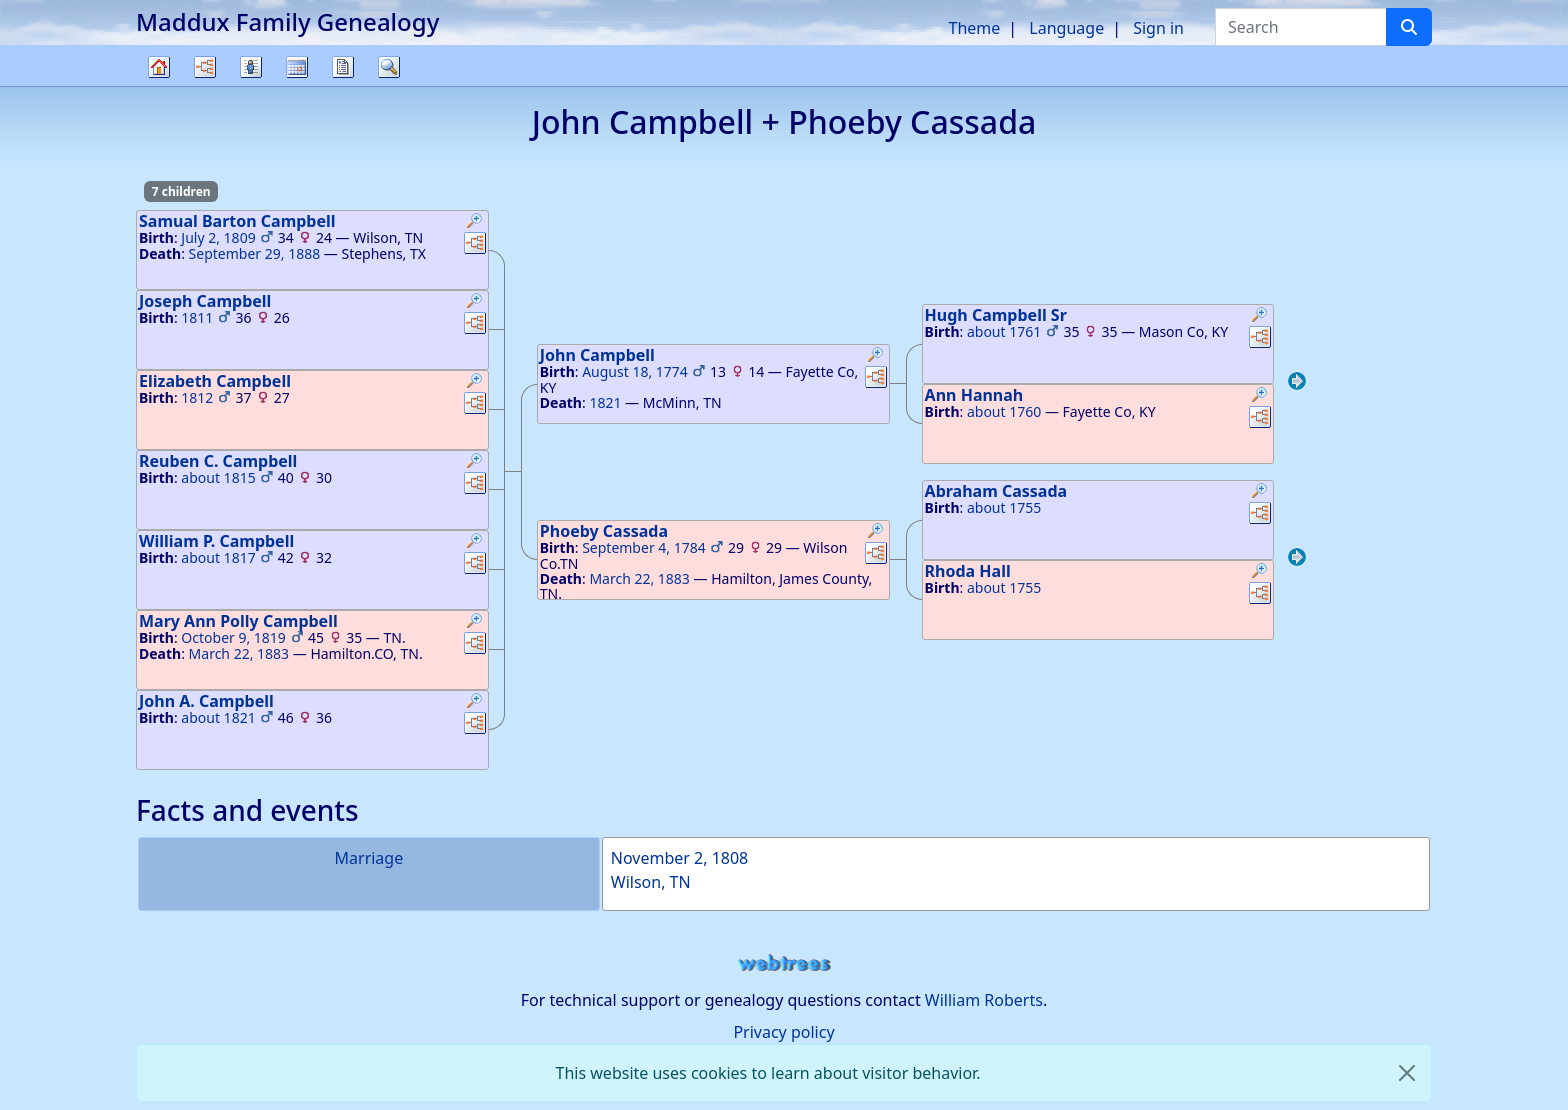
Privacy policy (783, 1032)
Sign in (1158, 28)
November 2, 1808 (679, 858)
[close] (1407, 1073)
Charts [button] (205, 67)
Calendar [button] (297, 67)
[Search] (1409, 27)
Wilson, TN (651, 882)
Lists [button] (251, 67)
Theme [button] (975, 28)
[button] (475, 223)
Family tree (159, 85)
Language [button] (1066, 28)
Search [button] (389, 67)
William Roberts (984, 1000)
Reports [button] (343, 67)
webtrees (784, 963)
